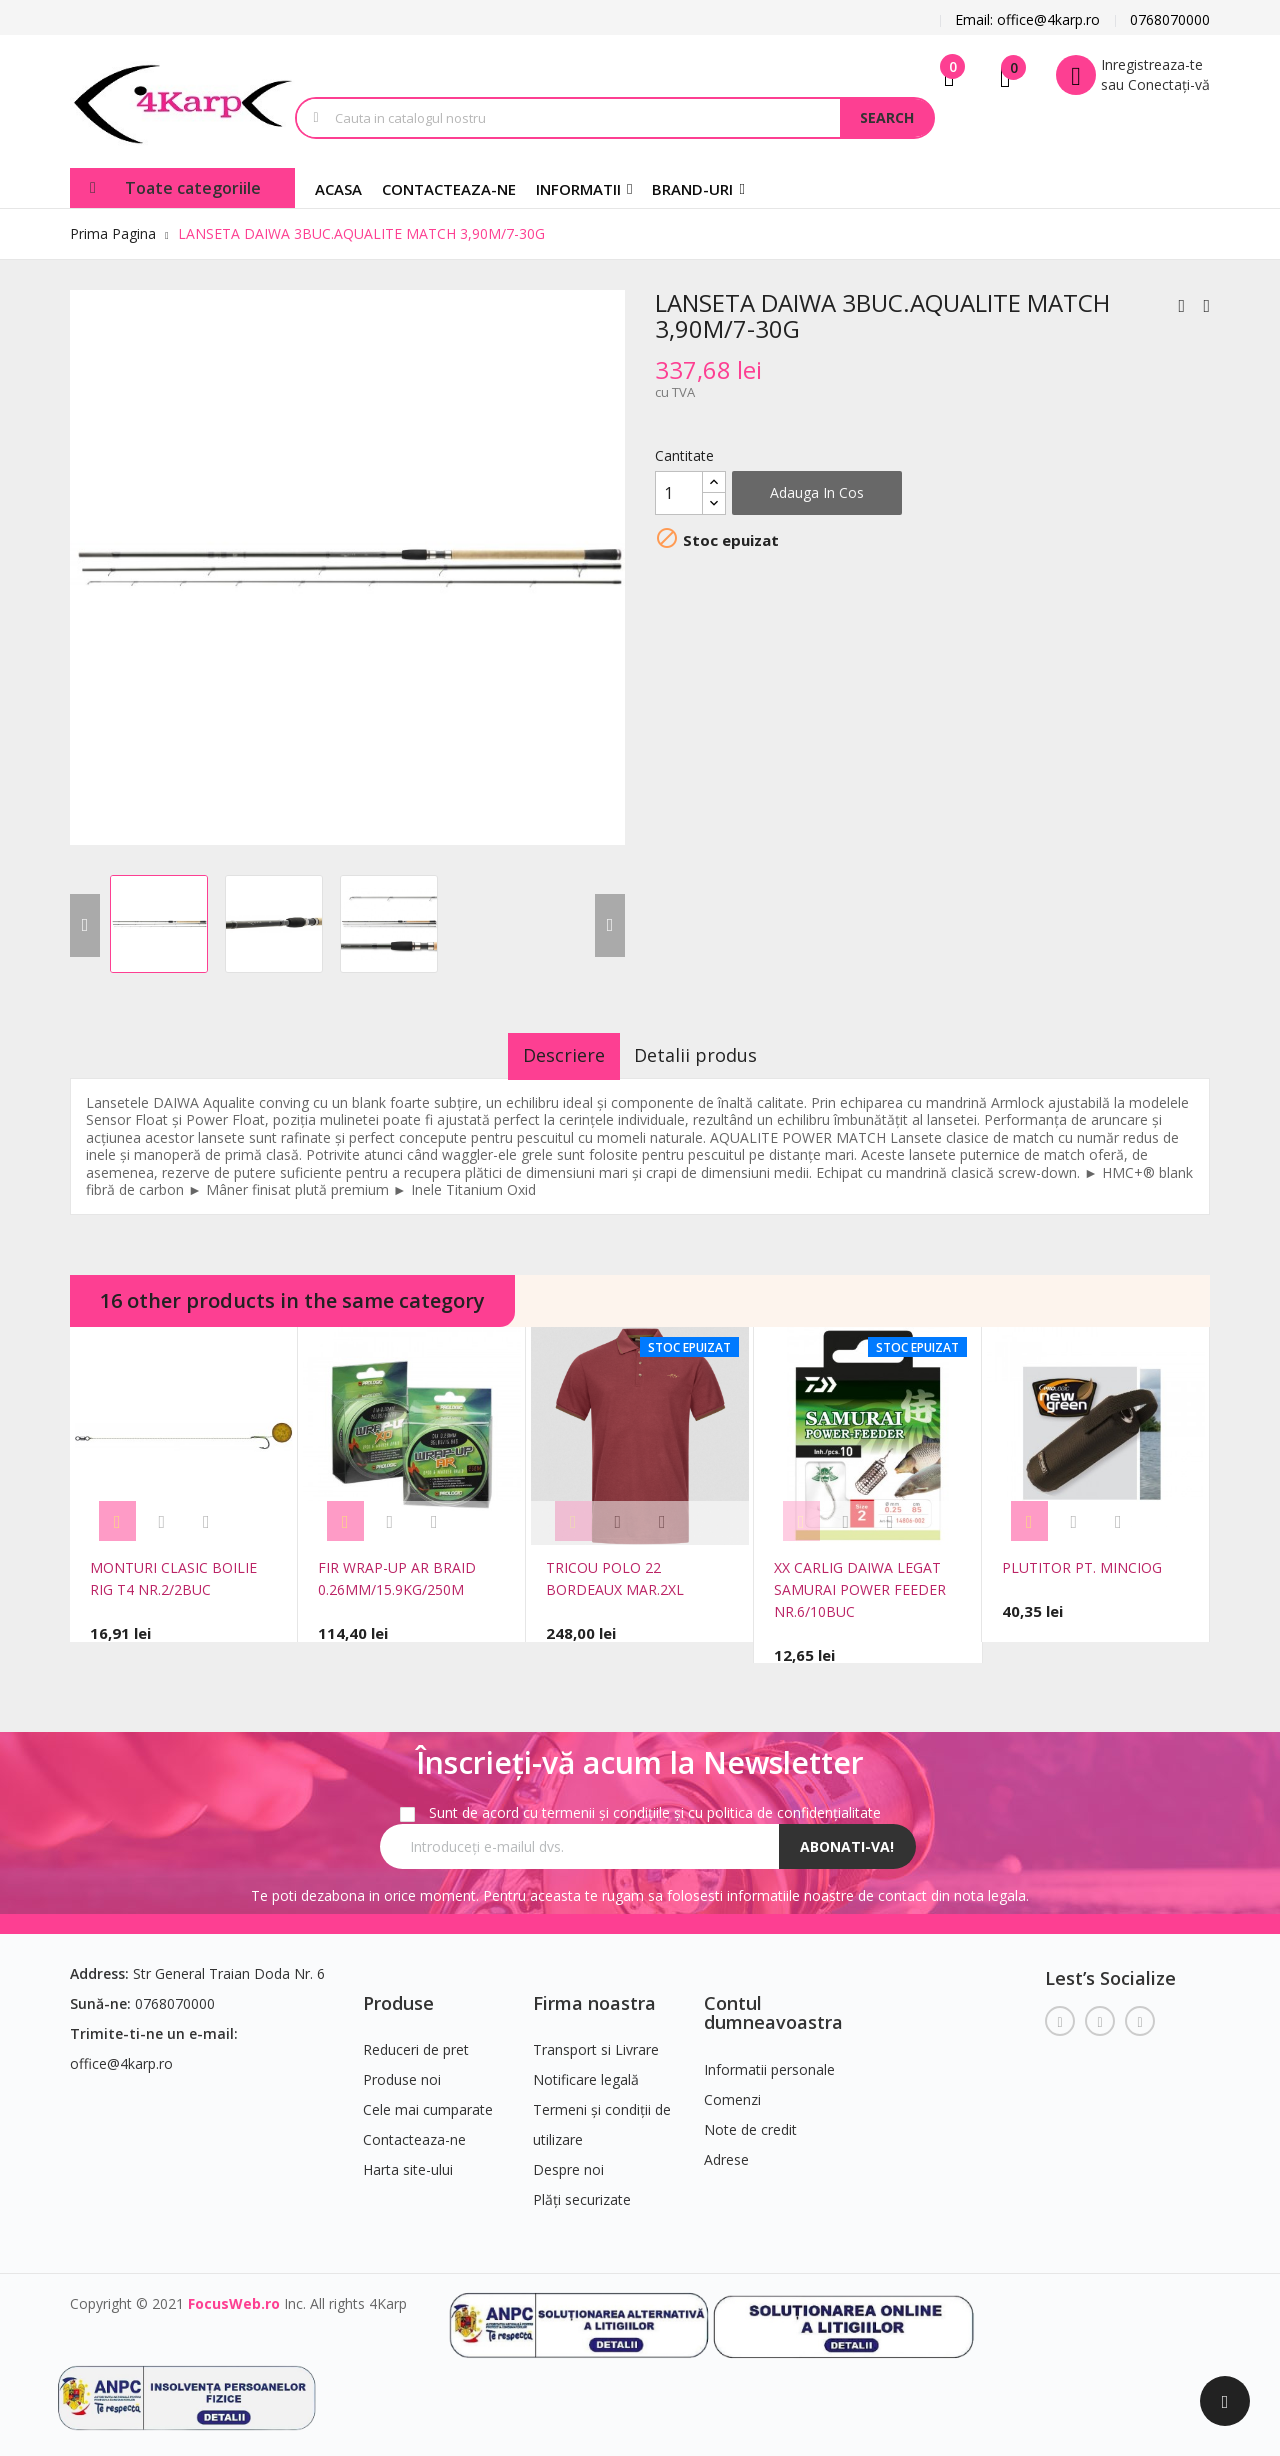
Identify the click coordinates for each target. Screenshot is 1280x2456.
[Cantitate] (679, 493)
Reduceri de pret (416, 2040)
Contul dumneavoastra (773, 2003)
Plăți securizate (582, 2190)
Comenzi (732, 2090)
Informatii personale (769, 2060)
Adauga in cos (817, 492)
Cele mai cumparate (428, 2100)
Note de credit (750, 2120)
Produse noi (402, 2070)
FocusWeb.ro (234, 2294)
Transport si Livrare (596, 2040)
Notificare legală (586, 2070)
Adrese (726, 2150)
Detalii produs (711, 1055)
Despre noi (568, 2160)
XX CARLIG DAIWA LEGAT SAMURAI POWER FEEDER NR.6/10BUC (860, 1589)
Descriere (549, 1055)
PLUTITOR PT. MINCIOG (1082, 1567)
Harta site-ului (408, 2160)
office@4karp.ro (121, 2053)
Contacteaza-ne (414, 2130)
